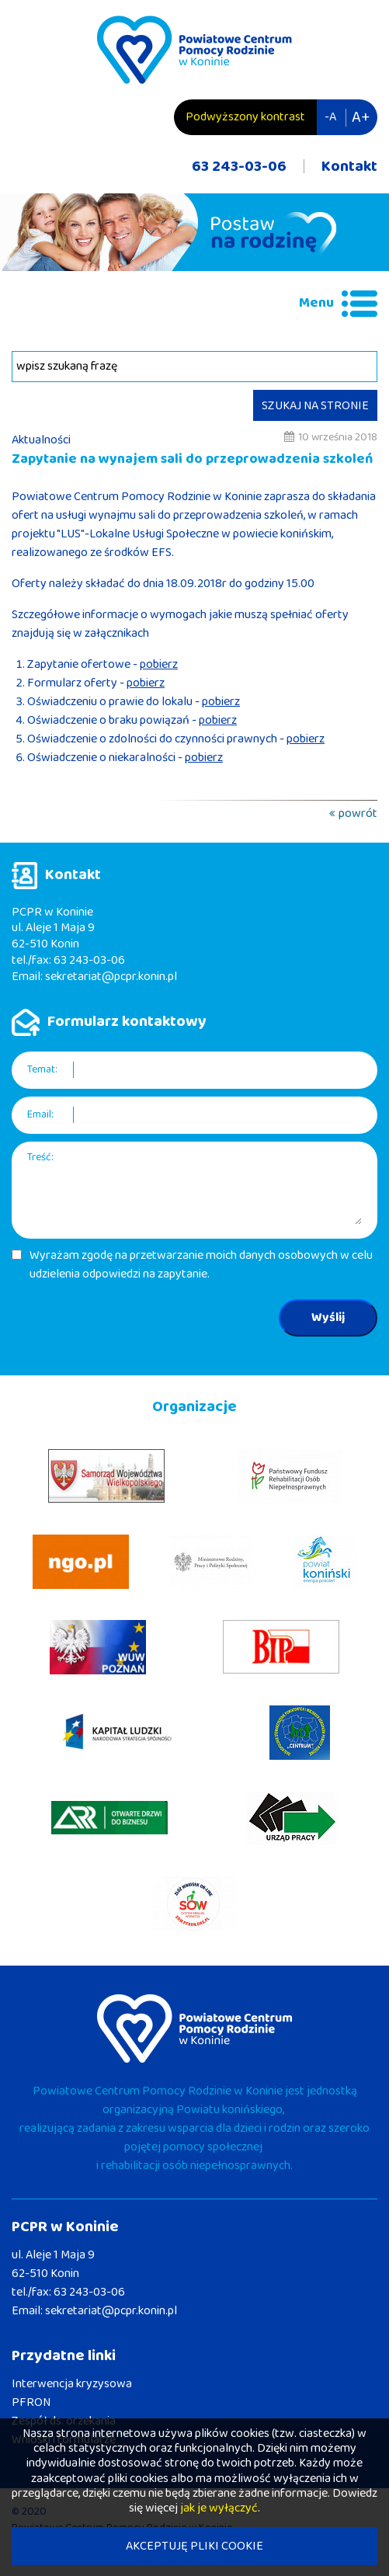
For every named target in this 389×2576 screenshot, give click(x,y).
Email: (40, 1115)
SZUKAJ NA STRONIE (315, 405)
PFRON (31, 2402)
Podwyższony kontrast (245, 117)
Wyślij (328, 1317)
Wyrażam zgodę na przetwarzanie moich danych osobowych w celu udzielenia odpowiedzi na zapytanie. (201, 1265)
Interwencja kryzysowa (72, 2383)
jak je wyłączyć (219, 2508)
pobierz (159, 664)
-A (330, 117)
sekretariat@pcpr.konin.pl (111, 976)
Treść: (40, 1157)
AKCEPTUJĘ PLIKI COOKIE (194, 2546)
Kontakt (349, 166)
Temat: (42, 1070)
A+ (361, 117)
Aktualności (41, 440)
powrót (358, 813)
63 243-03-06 (239, 166)
